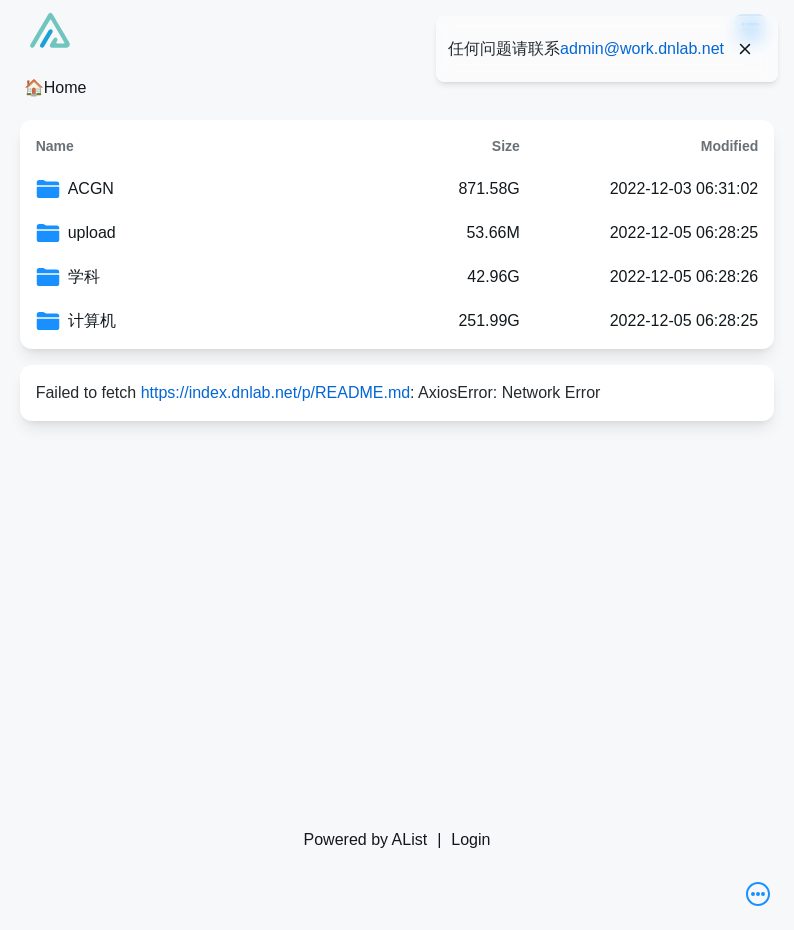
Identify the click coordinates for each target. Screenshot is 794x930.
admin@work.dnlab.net (642, 48)
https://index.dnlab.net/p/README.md (275, 392)
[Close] (745, 49)
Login (470, 839)
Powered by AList (366, 839)
